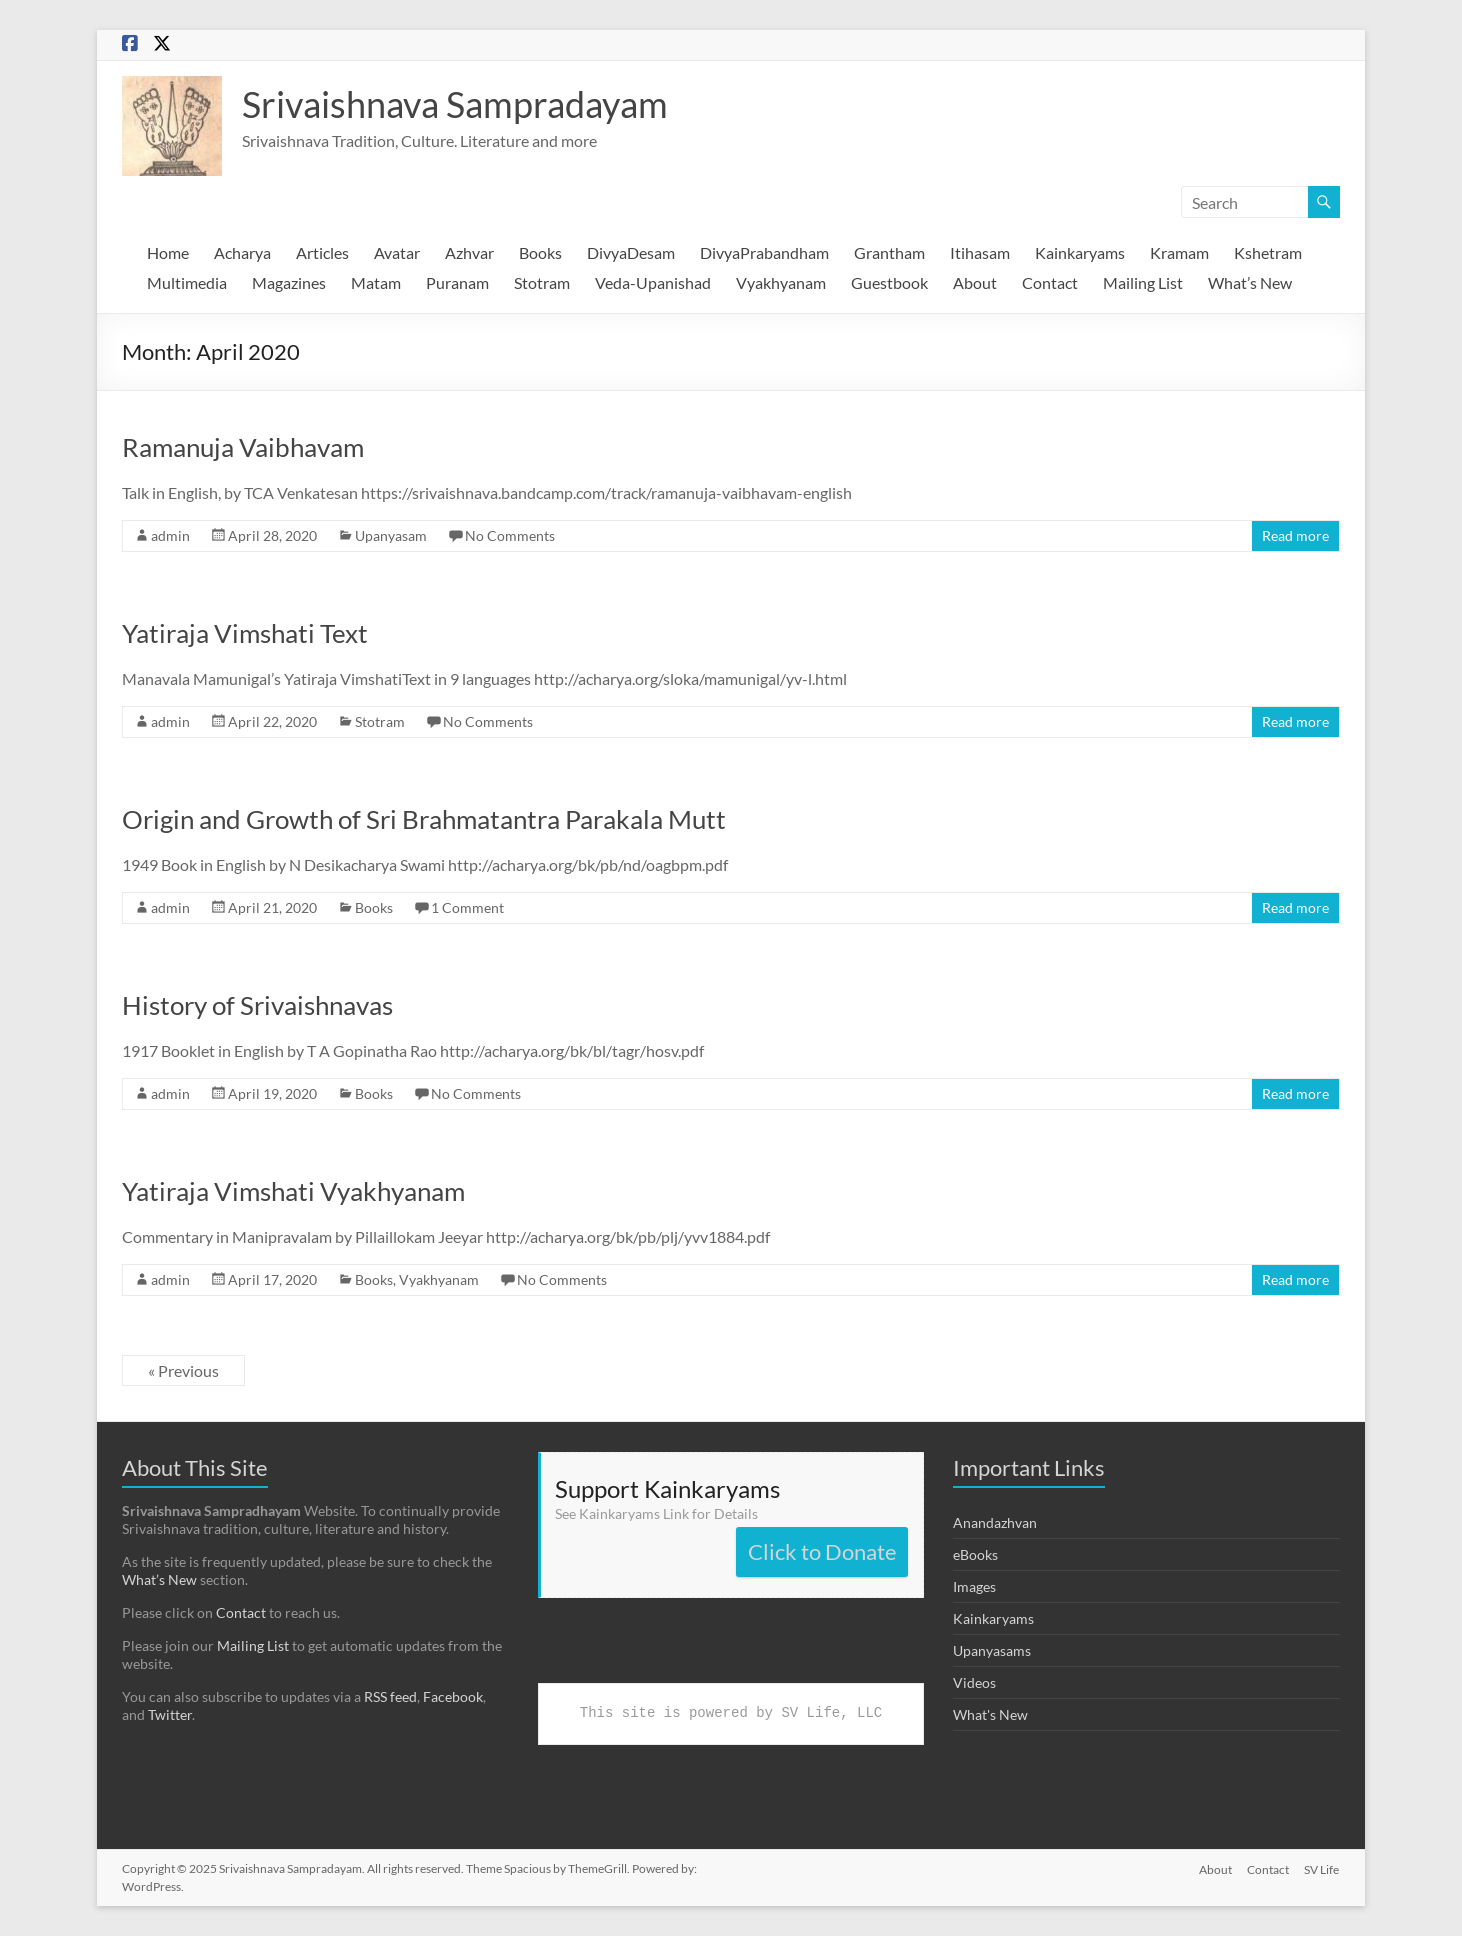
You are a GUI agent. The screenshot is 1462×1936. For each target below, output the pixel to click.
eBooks (975, 1554)
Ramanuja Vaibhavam (243, 447)
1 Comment (467, 907)
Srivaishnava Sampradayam (455, 104)
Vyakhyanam (781, 282)
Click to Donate (822, 1551)
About (975, 282)
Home (168, 252)
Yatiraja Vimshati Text (245, 633)
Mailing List (1143, 282)
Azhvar (469, 252)
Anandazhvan (995, 1522)
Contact (1050, 282)
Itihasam (980, 252)
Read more (1295, 535)
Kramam (1179, 252)
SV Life (1322, 1868)
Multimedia (187, 282)
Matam (376, 282)
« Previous (183, 1370)
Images (974, 1586)
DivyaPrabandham (764, 252)
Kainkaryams (1080, 252)
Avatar (397, 252)
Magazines (289, 282)
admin (170, 535)
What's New (990, 1714)
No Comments (510, 535)
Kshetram (1268, 252)
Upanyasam (391, 535)
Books (540, 252)
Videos (974, 1682)
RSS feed (390, 1696)
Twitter (170, 1714)
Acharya (242, 252)
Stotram (542, 282)
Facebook (453, 1696)
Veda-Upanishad (653, 282)
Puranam (457, 282)
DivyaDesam (631, 252)
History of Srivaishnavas (257, 1005)
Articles (322, 252)
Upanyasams (992, 1650)
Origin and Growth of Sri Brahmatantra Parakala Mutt (424, 819)
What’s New (1250, 282)
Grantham (889, 252)
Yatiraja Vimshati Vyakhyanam (293, 1191)
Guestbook (889, 282)
